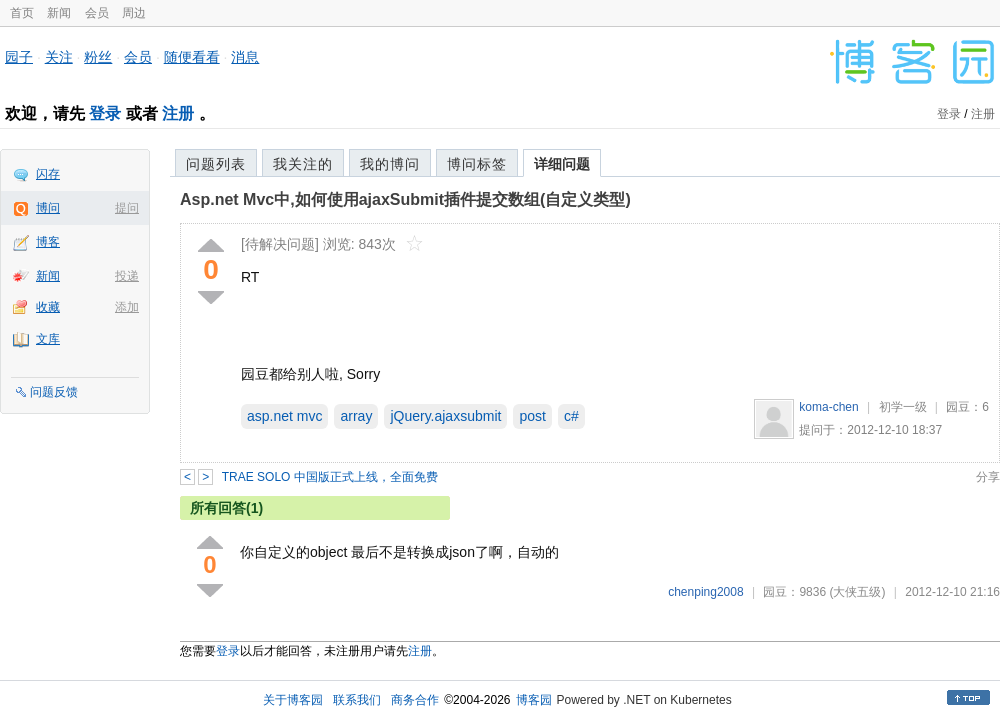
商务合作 (415, 700)
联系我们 (357, 700)
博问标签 (477, 164)
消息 (245, 57)
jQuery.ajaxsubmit (445, 416)
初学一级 (903, 407)
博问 (48, 208)
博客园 (534, 700)
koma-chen (828, 407)
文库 (48, 339)
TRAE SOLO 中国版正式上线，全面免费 (330, 477)
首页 (22, 13)
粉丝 (98, 57)
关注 (59, 57)
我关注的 (303, 164)
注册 (178, 113)
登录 (105, 113)
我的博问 (390, 164)
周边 (134, 13)
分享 (988, 477)
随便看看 (192, 57)
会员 (97, 13)
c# (571, 416)
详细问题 (562, 164)
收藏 (48, 307)
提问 (127, 208)
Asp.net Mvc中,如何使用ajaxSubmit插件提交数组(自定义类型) (405, 199)
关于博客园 (293, 700)
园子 (19, 57)
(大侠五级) (857, 592)
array (356, 416)
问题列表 (216, 164)
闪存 (48, 174)
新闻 (59, 13)
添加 (127, 307)
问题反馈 (54, 392)
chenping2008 (705, 592)
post (532, 416)
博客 (48, 242)
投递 (127, 276)
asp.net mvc (284, 416)
